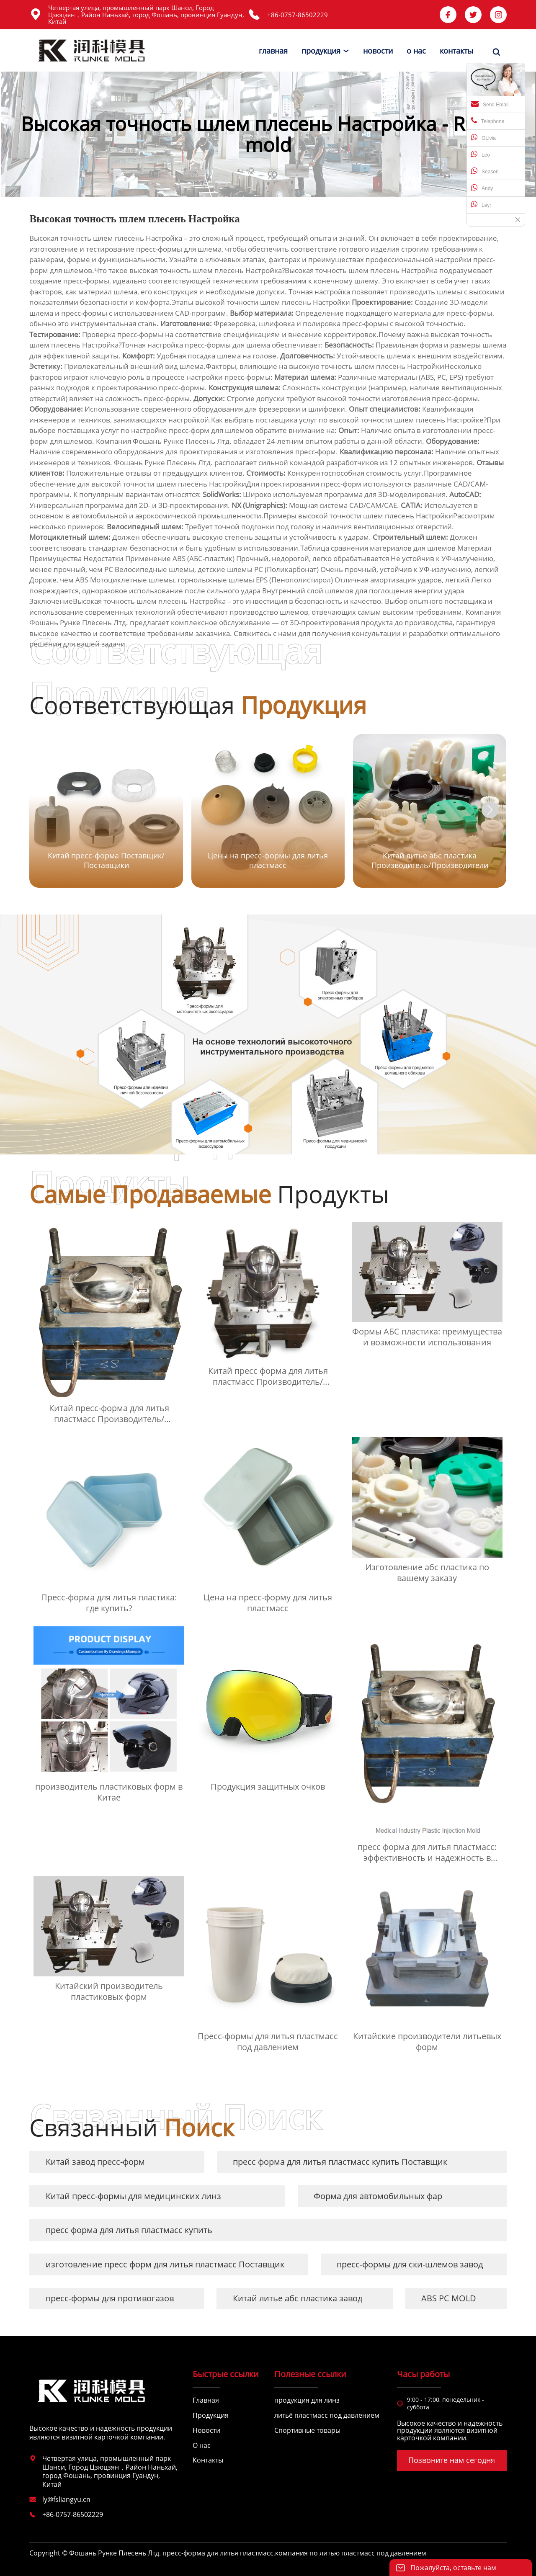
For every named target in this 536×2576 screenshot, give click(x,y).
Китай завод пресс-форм (95, 2161)
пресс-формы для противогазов (110, 2298)
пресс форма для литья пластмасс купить (129, 2230)
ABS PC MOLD (448, 2298)
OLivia (483, 137)
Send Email (489, 104)
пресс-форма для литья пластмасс (217, 2553)
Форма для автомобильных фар (378, 2196)
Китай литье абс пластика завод (297, 2298)
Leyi (481, 204)
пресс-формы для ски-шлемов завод (410, 2264)
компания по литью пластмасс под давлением (350, 2553)
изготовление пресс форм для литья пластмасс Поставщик (165, 2264)
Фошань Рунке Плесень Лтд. (182, 441)
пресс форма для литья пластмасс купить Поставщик (340, 2161)
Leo (480, 154)
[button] (490, 809)
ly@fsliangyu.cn (66, 2499)
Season (485, 171)
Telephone (487, 120)
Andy (482, 187)
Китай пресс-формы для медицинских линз (133, 2196)
